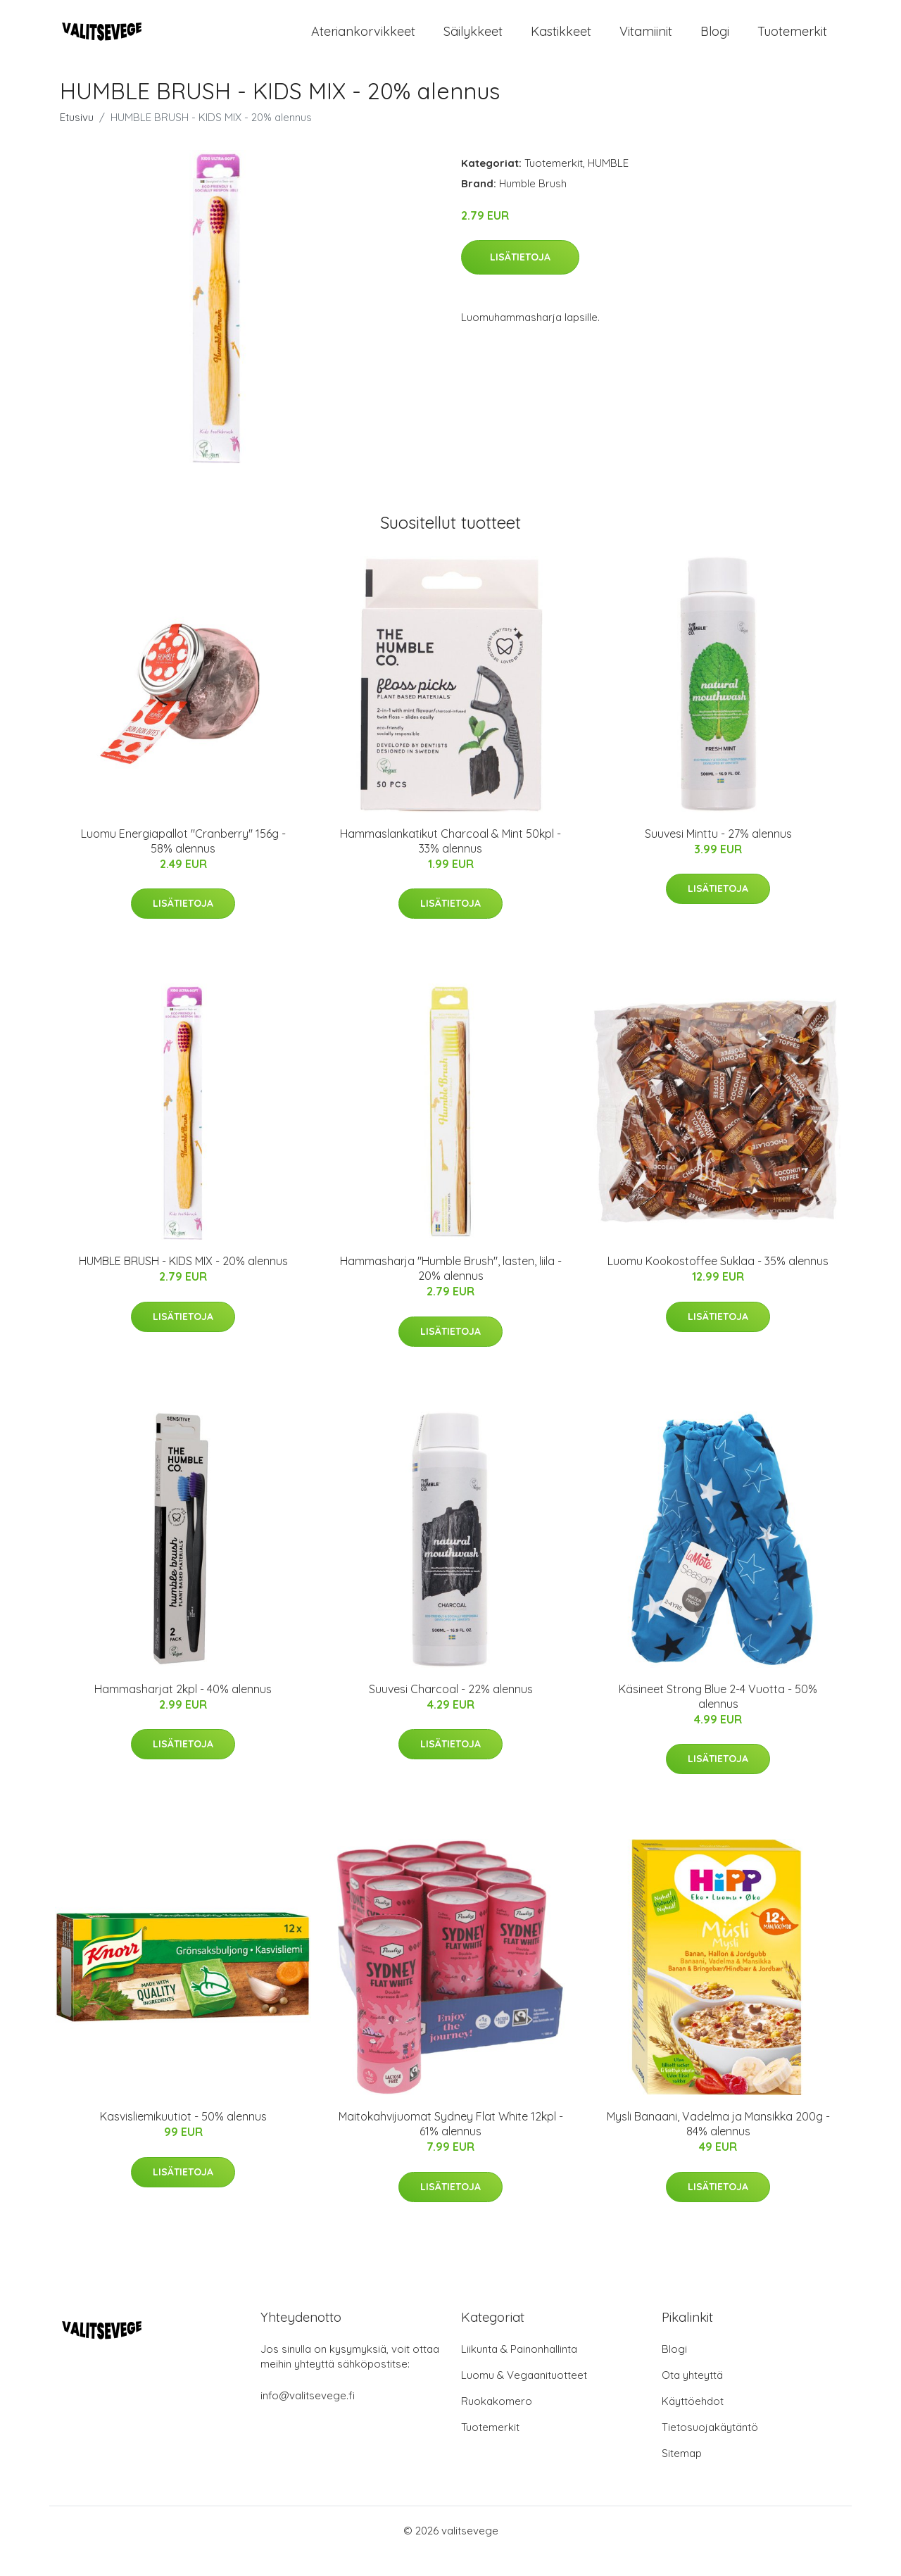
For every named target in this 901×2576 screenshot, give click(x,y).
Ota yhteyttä (692, 2396)
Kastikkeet (561, 42)
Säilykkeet (473, 42)
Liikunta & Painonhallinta (519, 2370)
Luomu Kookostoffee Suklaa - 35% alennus (717, 1282)
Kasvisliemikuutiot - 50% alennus (183, 2137)
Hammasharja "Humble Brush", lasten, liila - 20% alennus (451, 1289)
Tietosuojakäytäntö (710, 2448)
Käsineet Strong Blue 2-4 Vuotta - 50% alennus (718, 1717)
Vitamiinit (645, 42)
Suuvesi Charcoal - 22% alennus (451, 1710)
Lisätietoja (520, 278)
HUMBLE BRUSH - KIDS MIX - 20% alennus (183, 1282)
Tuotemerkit (792, 42)
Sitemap (682, 2474)
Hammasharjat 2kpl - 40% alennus (183, 1710)
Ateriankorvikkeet (363, 42)
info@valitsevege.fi (307, 2416)
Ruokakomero (496, 2422)
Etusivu (77, 138)
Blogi (714, 42)
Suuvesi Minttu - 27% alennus (718, 855)
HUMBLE (608, 184)
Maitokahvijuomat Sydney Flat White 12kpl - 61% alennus (451, 2144)
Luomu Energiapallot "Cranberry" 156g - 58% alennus (183, 862)
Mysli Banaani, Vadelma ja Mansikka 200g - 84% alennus (718, 2144)
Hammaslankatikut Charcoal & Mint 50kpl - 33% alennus (450, 862)
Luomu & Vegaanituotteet (524, 2396)
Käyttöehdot (693, 2422)
